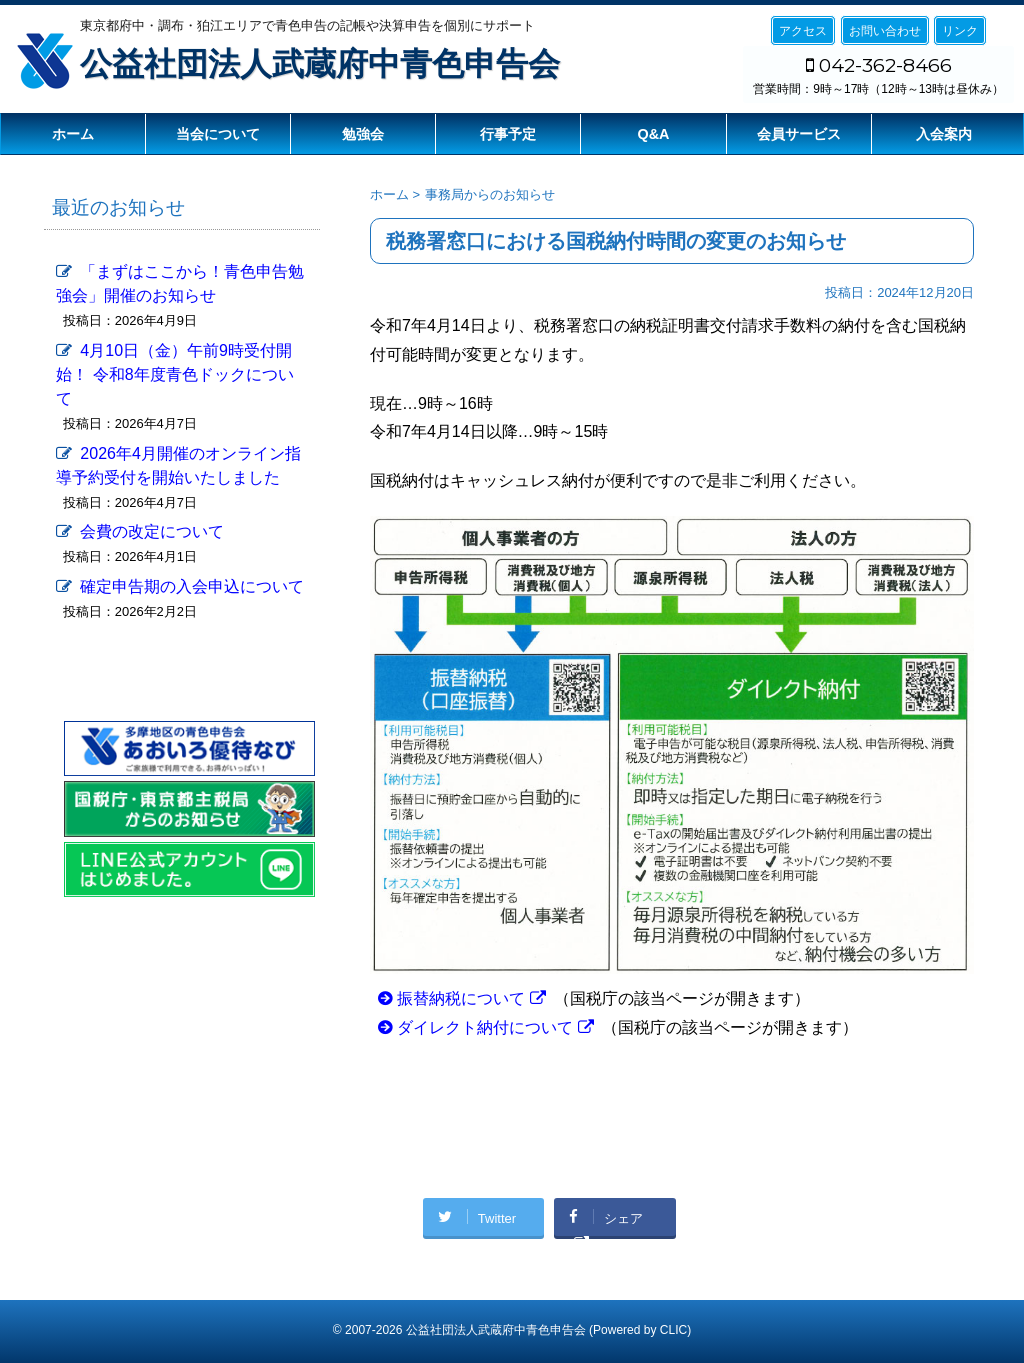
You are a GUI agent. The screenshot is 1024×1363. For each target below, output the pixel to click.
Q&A (654, 134)
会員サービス (799, 134)
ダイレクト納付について (485, 1027)
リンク (960, 31)
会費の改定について (152, 531)
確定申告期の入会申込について (192, 586)
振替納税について (461, 998)
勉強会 (363, 134)
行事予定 (508, 134)
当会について (218, 134)
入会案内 (944, 134)
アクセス (803, 31)
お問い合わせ (885, 31)
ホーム (73, 134)
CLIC (673, 1326)
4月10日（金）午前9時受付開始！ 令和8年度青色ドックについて (174, 374)
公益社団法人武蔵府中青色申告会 (320, 64)
